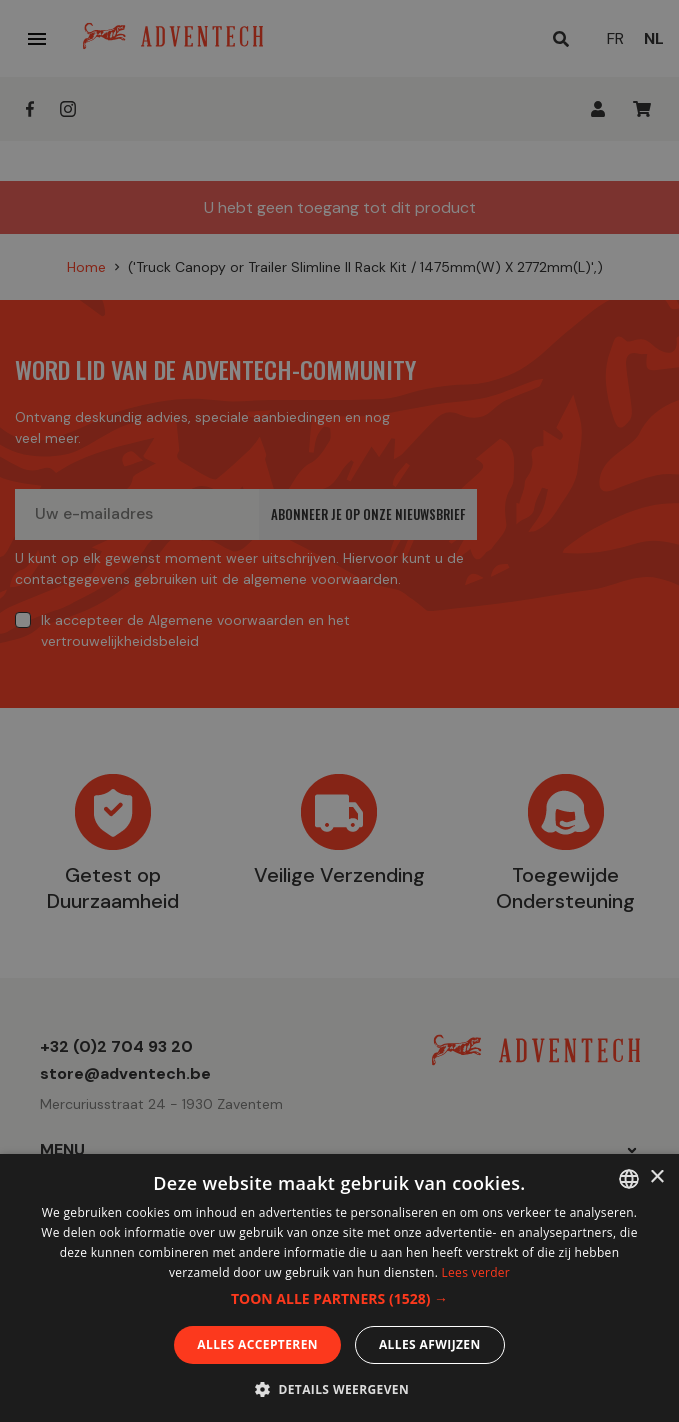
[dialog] (339, 711)
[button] (339, 1299)
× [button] (656, 1177)
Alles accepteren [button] (257, 1344)
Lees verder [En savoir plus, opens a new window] (476, 1272)
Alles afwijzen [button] (430, 1344)
